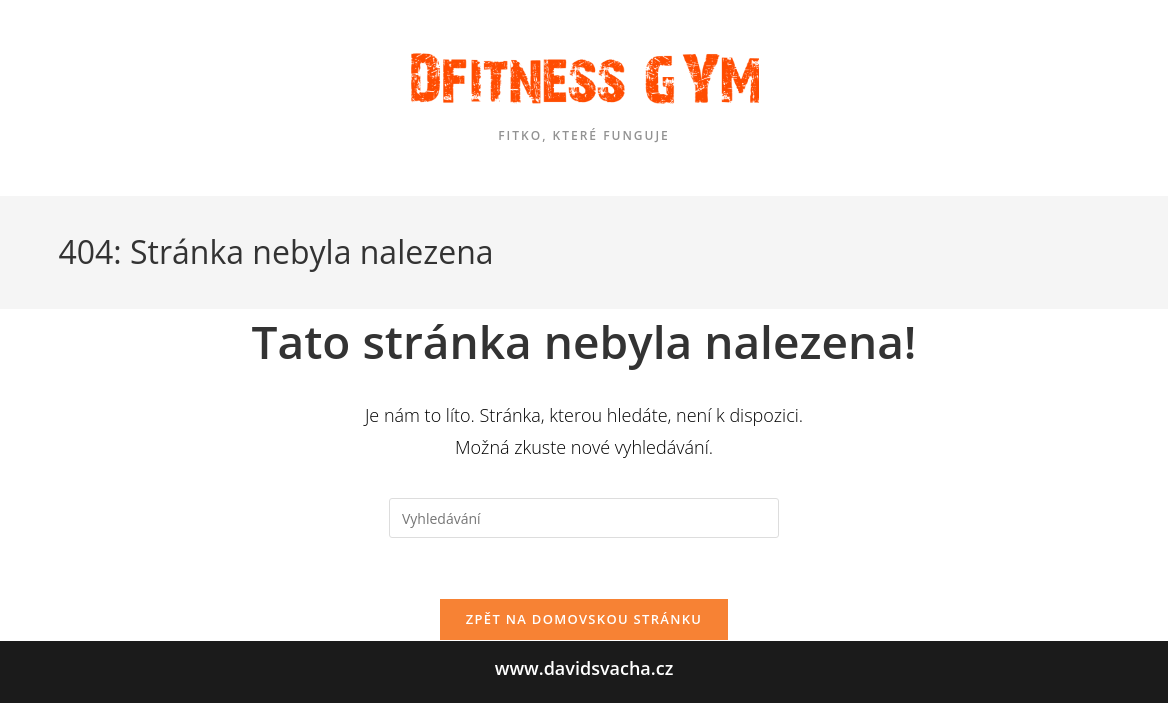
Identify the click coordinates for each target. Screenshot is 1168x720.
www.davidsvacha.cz (584, 686)
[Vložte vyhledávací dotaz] (584, 518)
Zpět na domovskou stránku (584, 619)
